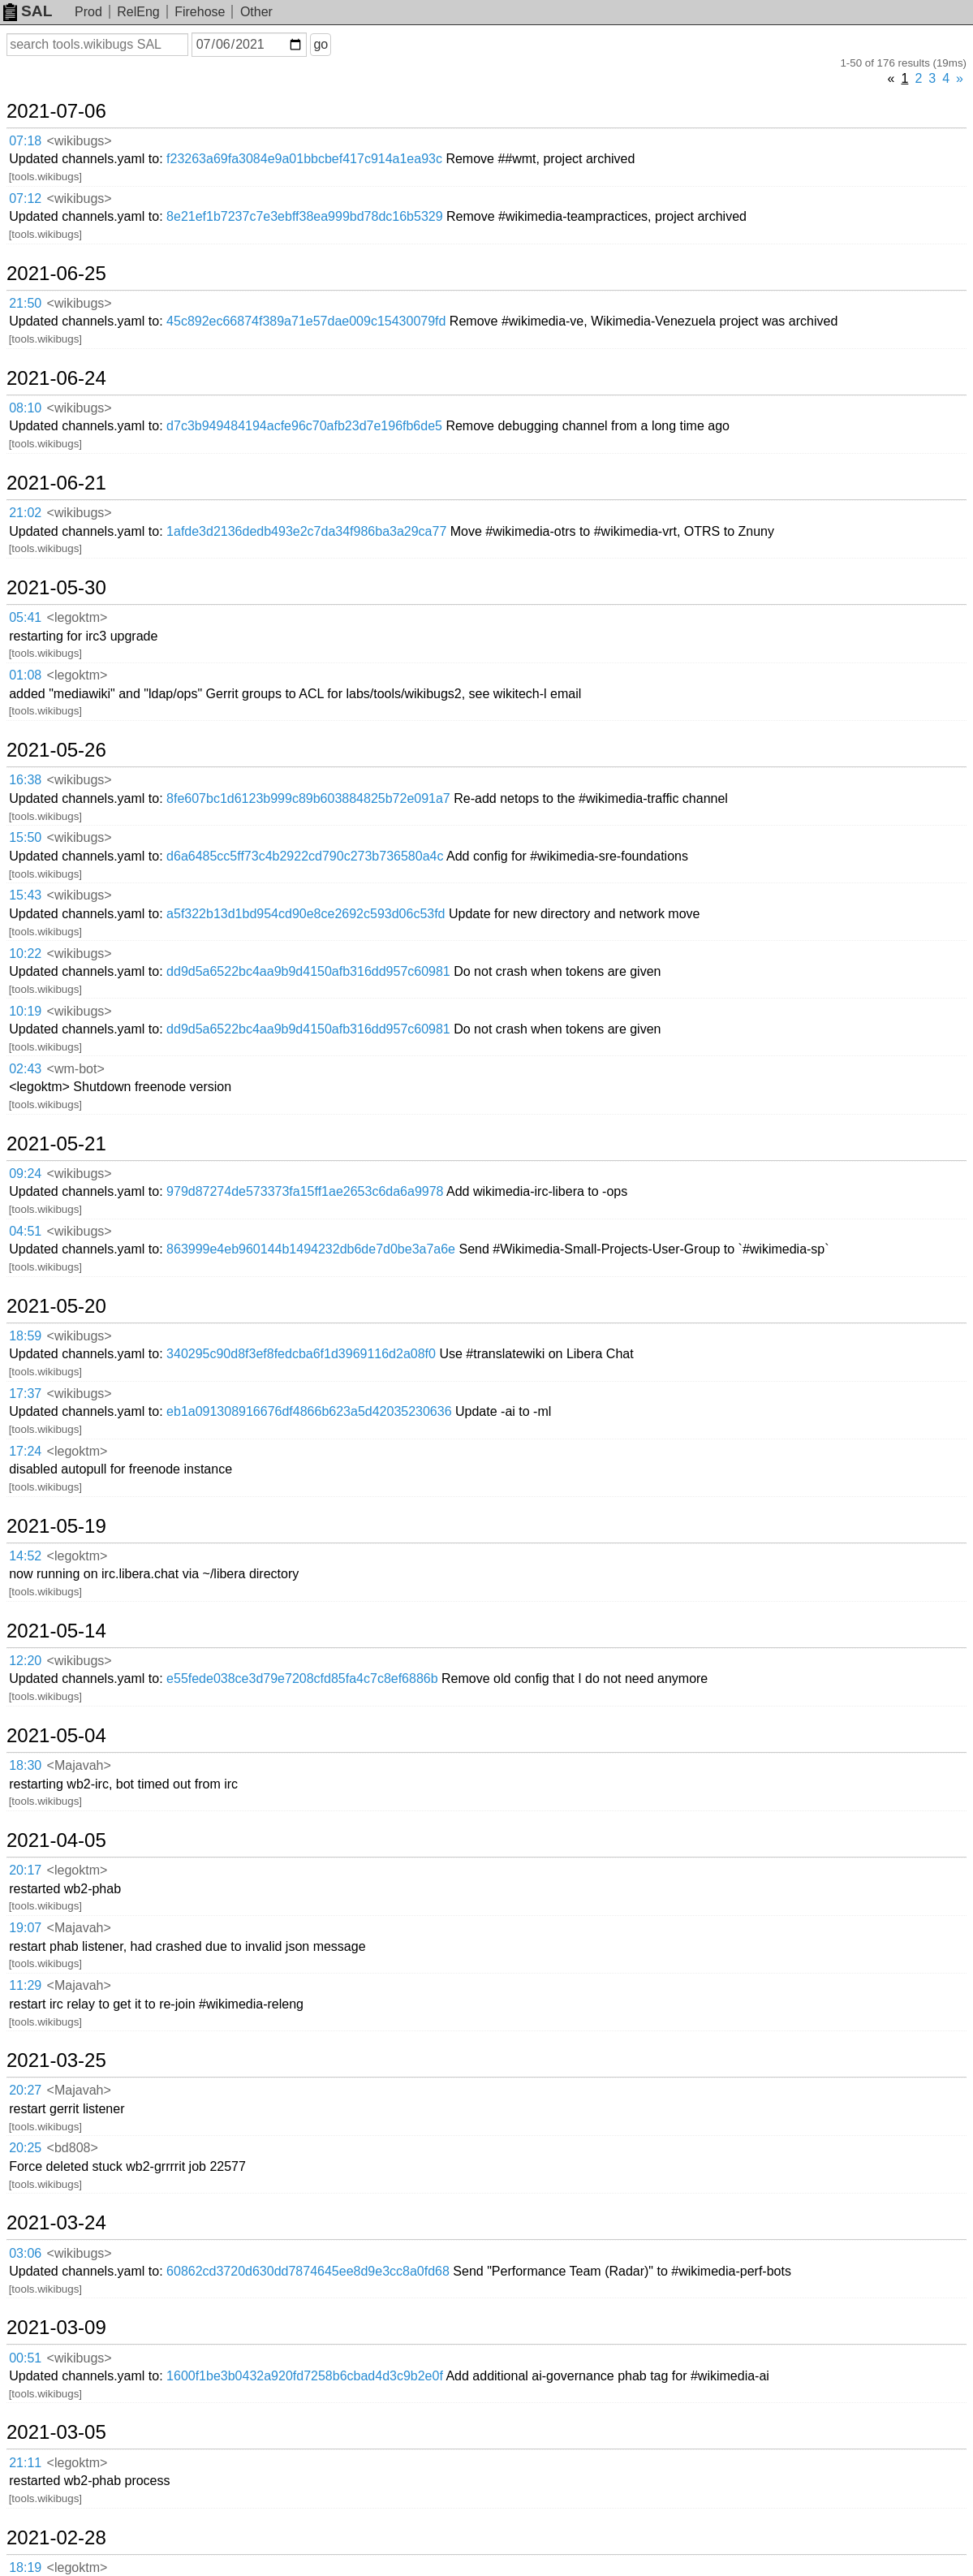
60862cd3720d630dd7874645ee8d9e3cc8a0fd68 (308, 2271)
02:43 (25, 1069)
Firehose (199, 12)
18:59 (25, 1336)
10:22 (25, 953)
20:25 (25, 2148)
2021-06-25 (56, 273)
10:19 (25, 1011)
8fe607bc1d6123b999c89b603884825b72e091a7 (308, 798)
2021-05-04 (56, 1735)
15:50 (25, 837)
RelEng (138, 12)
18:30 (25, 1765)
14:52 (25, 1556)
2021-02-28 (56, 2537)
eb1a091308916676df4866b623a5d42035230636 (308, 1411)
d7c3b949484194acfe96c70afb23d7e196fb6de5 (304, 426)
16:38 (25, 780)
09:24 (25, 1173)
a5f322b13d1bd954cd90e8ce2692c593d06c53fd (305, 914)
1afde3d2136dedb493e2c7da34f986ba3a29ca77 (306, 531)
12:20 (25, 1661)
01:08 (25, 675)
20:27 (25, 2090)
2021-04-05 (56, 1840)
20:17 (25, 1870)
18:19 (25, 2567)
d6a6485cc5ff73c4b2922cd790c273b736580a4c (304, 856)
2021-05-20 (56, 1306)
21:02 (25, 513)
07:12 (25, 198)
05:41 (25, 617)
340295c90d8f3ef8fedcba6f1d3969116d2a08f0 (301, 1354)
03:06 (25, 2253)
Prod (88, 12)
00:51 (25, 2358)
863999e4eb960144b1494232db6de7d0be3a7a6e (310, 1249)
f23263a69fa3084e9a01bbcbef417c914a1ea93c (304, 159)
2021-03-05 (56, 2432)
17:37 (25, 1393)
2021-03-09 (56, 2327)
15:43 (25, 895)
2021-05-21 (56, 1143)
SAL (27, 10)
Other (256, 12)
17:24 (25, 1451)
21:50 (25, 303)
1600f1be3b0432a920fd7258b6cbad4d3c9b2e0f (304, 2376)
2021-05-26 (56, 750)
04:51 (25, 1231)
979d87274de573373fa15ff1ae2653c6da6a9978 (304, 1191)
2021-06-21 (56, 483)
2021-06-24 (56, 378)
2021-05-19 (56, 1526)
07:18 (25, 141)
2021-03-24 (56, 2222)
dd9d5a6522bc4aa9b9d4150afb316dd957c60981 (308, 971)
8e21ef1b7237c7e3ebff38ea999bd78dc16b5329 (304, 216)
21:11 (25, 2463)
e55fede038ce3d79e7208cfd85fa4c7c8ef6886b (302, 1678)
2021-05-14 (56, 1631)
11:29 (25, 1985)
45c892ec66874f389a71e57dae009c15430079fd (306, 321)
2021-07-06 (56, 111)
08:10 (25, 408)
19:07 (25, 1928)
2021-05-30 (56, 587)
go (320, 44)
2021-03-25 (56, 2060)
